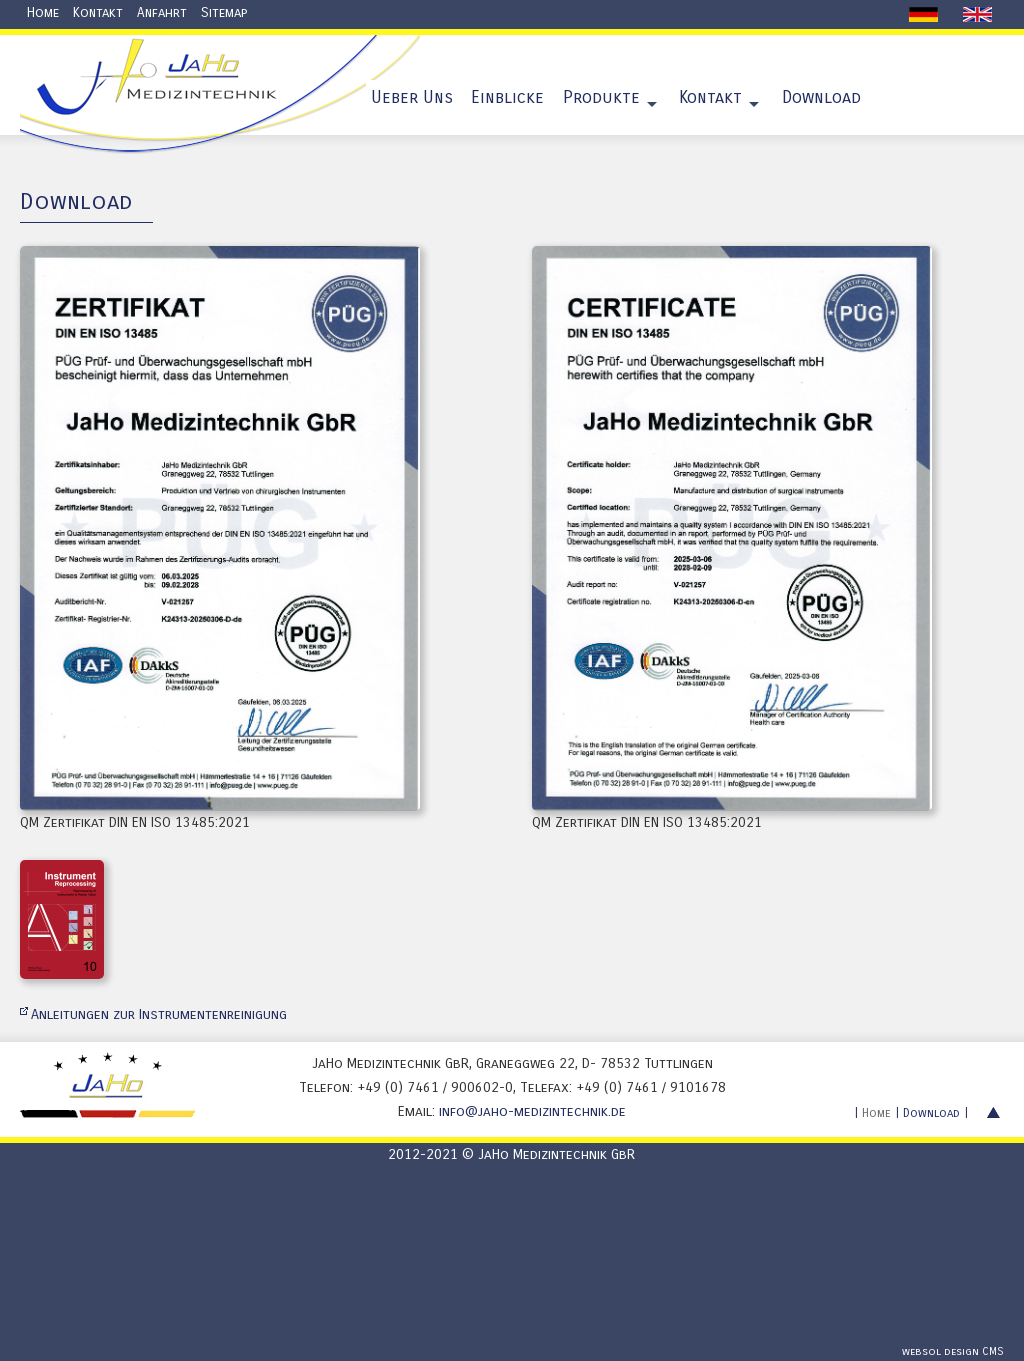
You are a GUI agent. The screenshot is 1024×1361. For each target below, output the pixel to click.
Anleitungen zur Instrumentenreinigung (159, 1014)
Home (43, 13)
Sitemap (224, 13)
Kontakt (98, 13)
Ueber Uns (412, 97)
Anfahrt (162, 13)
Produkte (601, 97)
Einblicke (507, 97)
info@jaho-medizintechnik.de (532, 1111)
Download (821, 97)
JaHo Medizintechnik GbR (556, 1154)
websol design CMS (953, 1351)
